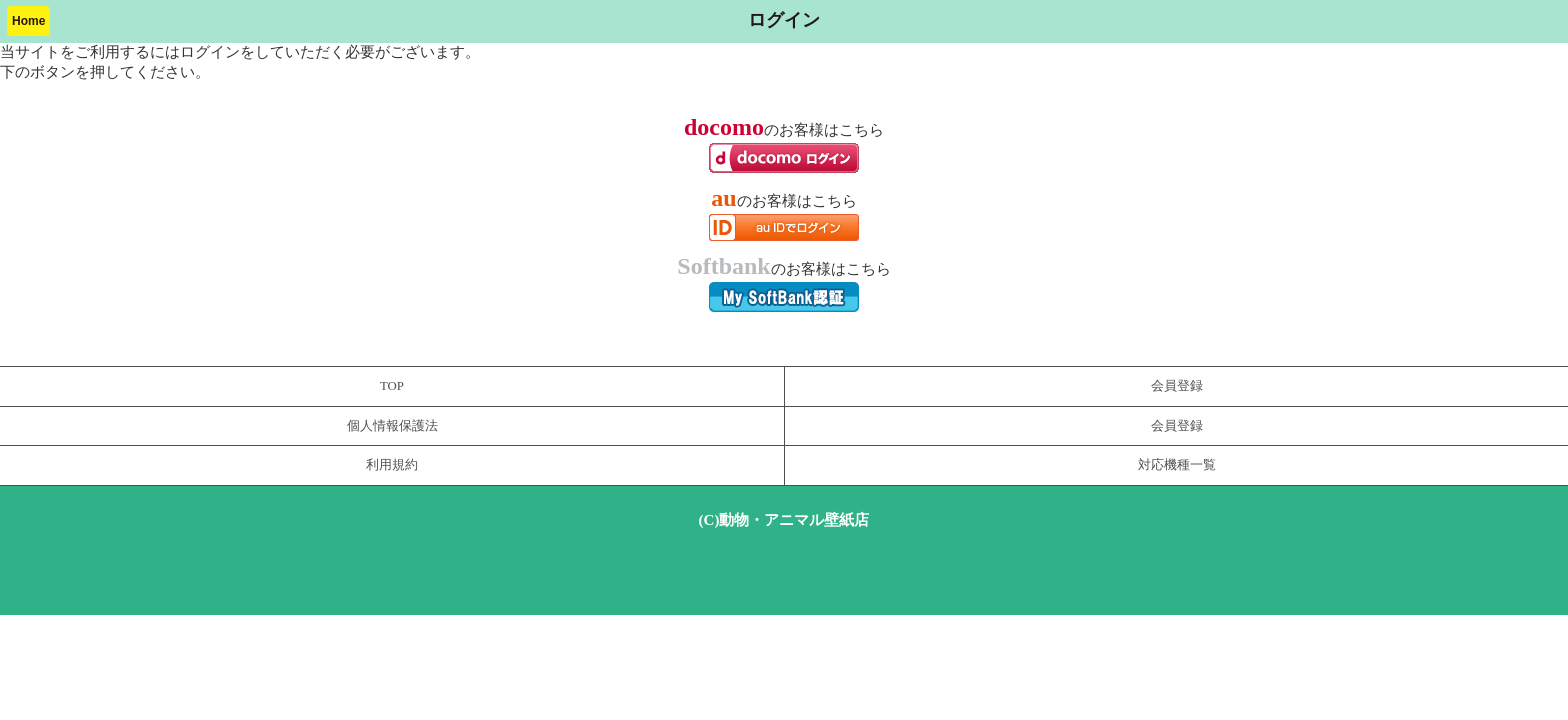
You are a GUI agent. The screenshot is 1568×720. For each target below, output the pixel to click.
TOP (392, 386)
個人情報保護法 (392, 426)
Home (28, 21)
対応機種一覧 (1177, 465)
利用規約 (392, 465)
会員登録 (1177, 386)
